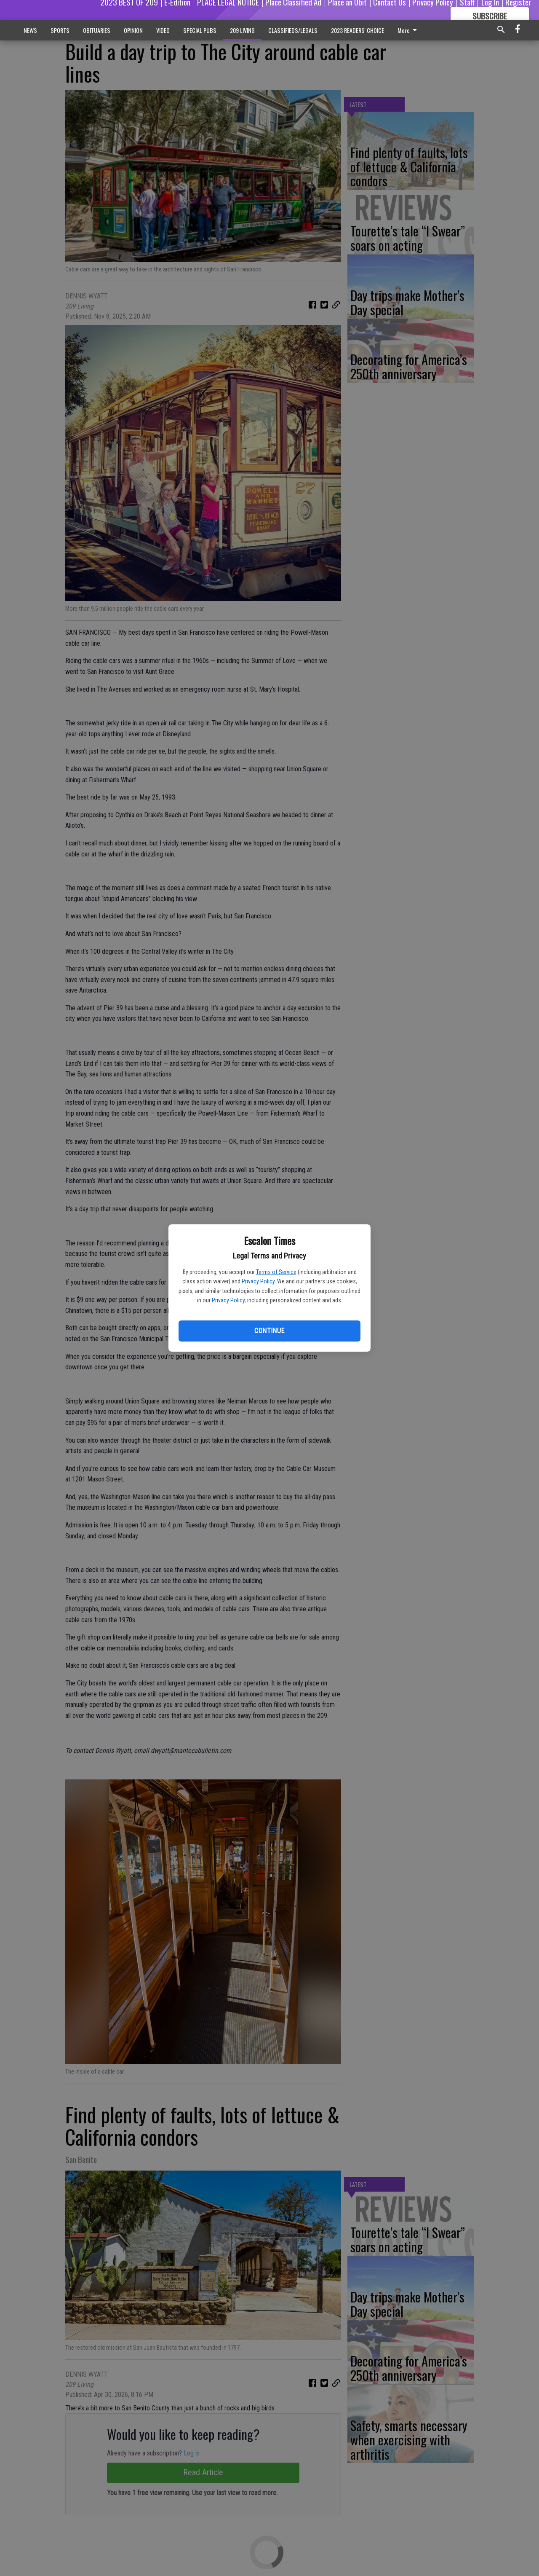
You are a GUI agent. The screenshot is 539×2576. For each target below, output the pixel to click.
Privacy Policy (258, 1281)
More (409, 30)
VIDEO (163, 30)
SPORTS (60, 30)
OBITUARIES (96, 30)
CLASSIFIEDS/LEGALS (293, 30)
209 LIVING (242, 30)
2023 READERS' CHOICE (357, 30)
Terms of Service (276, 1272)
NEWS (30, 30)
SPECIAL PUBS (199, 30)
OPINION (133, 30)
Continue (269, 1331)
